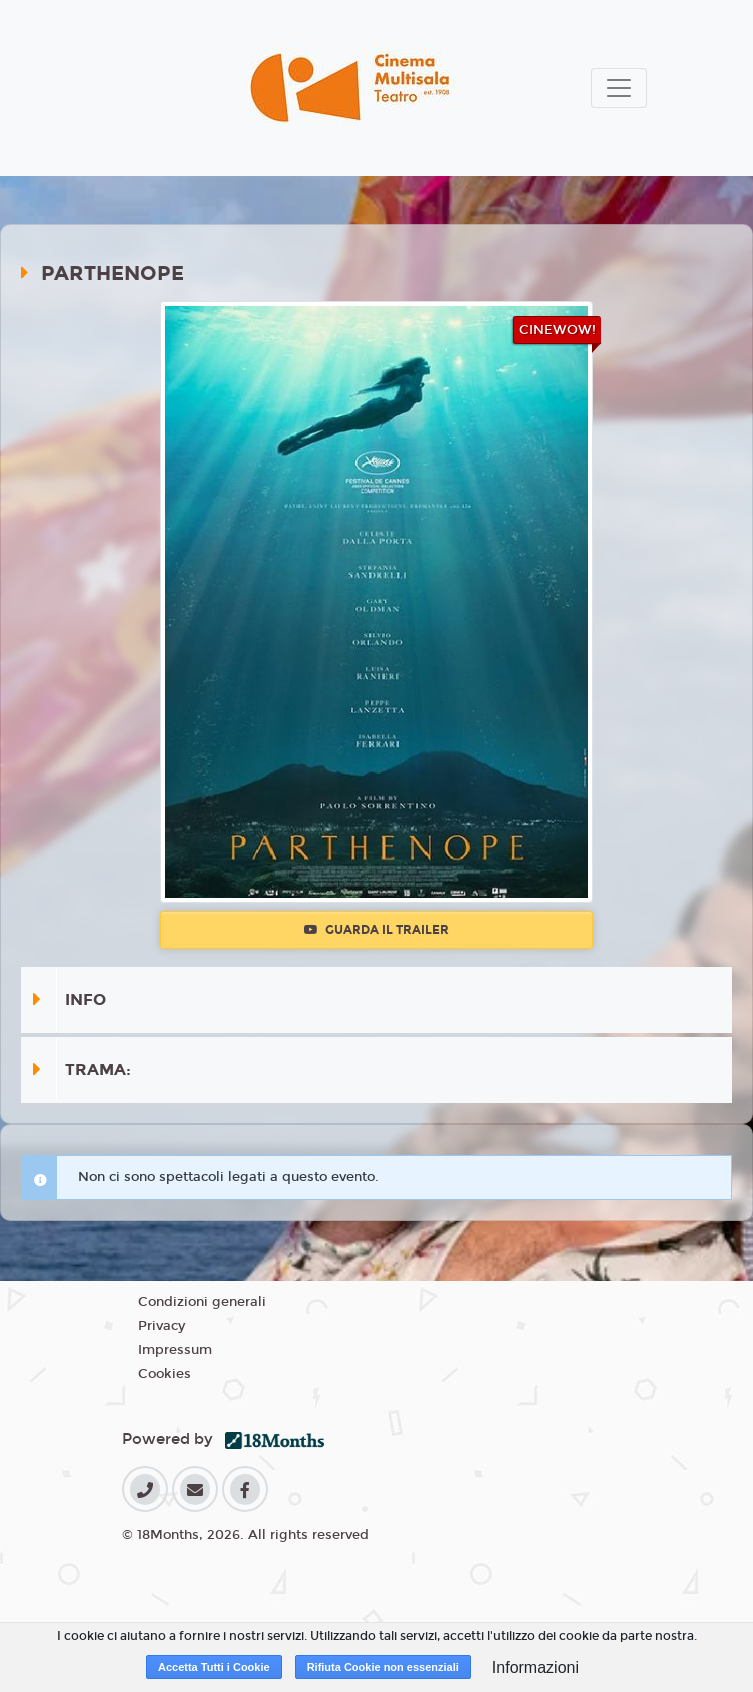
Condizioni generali (202, 1302)
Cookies (164, 1374)
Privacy (161, 1326)
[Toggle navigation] (619, 88)
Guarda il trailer (376, 930)
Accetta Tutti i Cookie (214, 1667)
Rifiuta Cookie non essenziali (383, 1667)
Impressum (175, 1350)
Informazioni (535, 1667)
